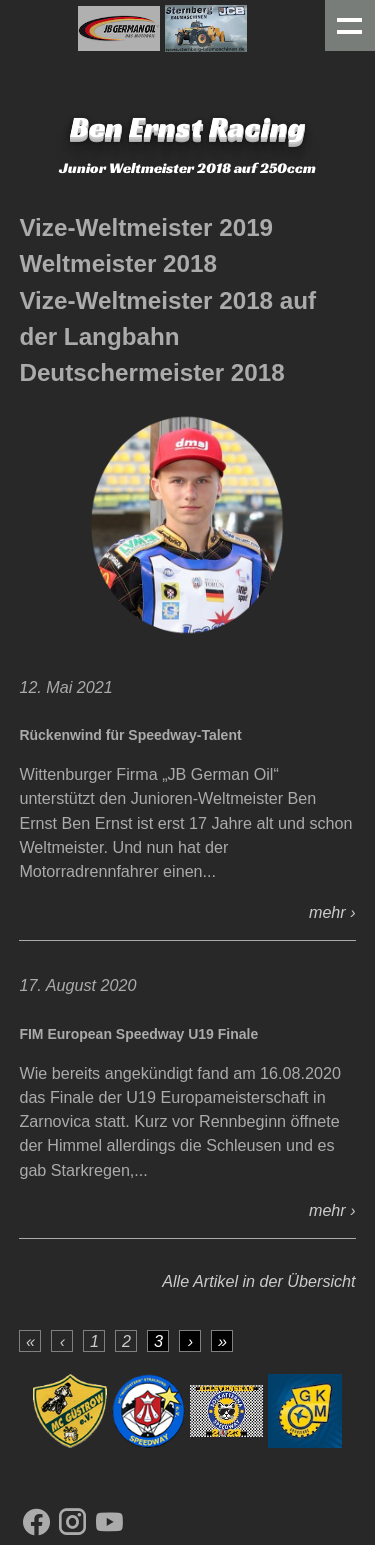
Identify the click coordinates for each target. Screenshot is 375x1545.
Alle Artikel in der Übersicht (258, 1281)
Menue (350, 25)
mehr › (332, 912)
